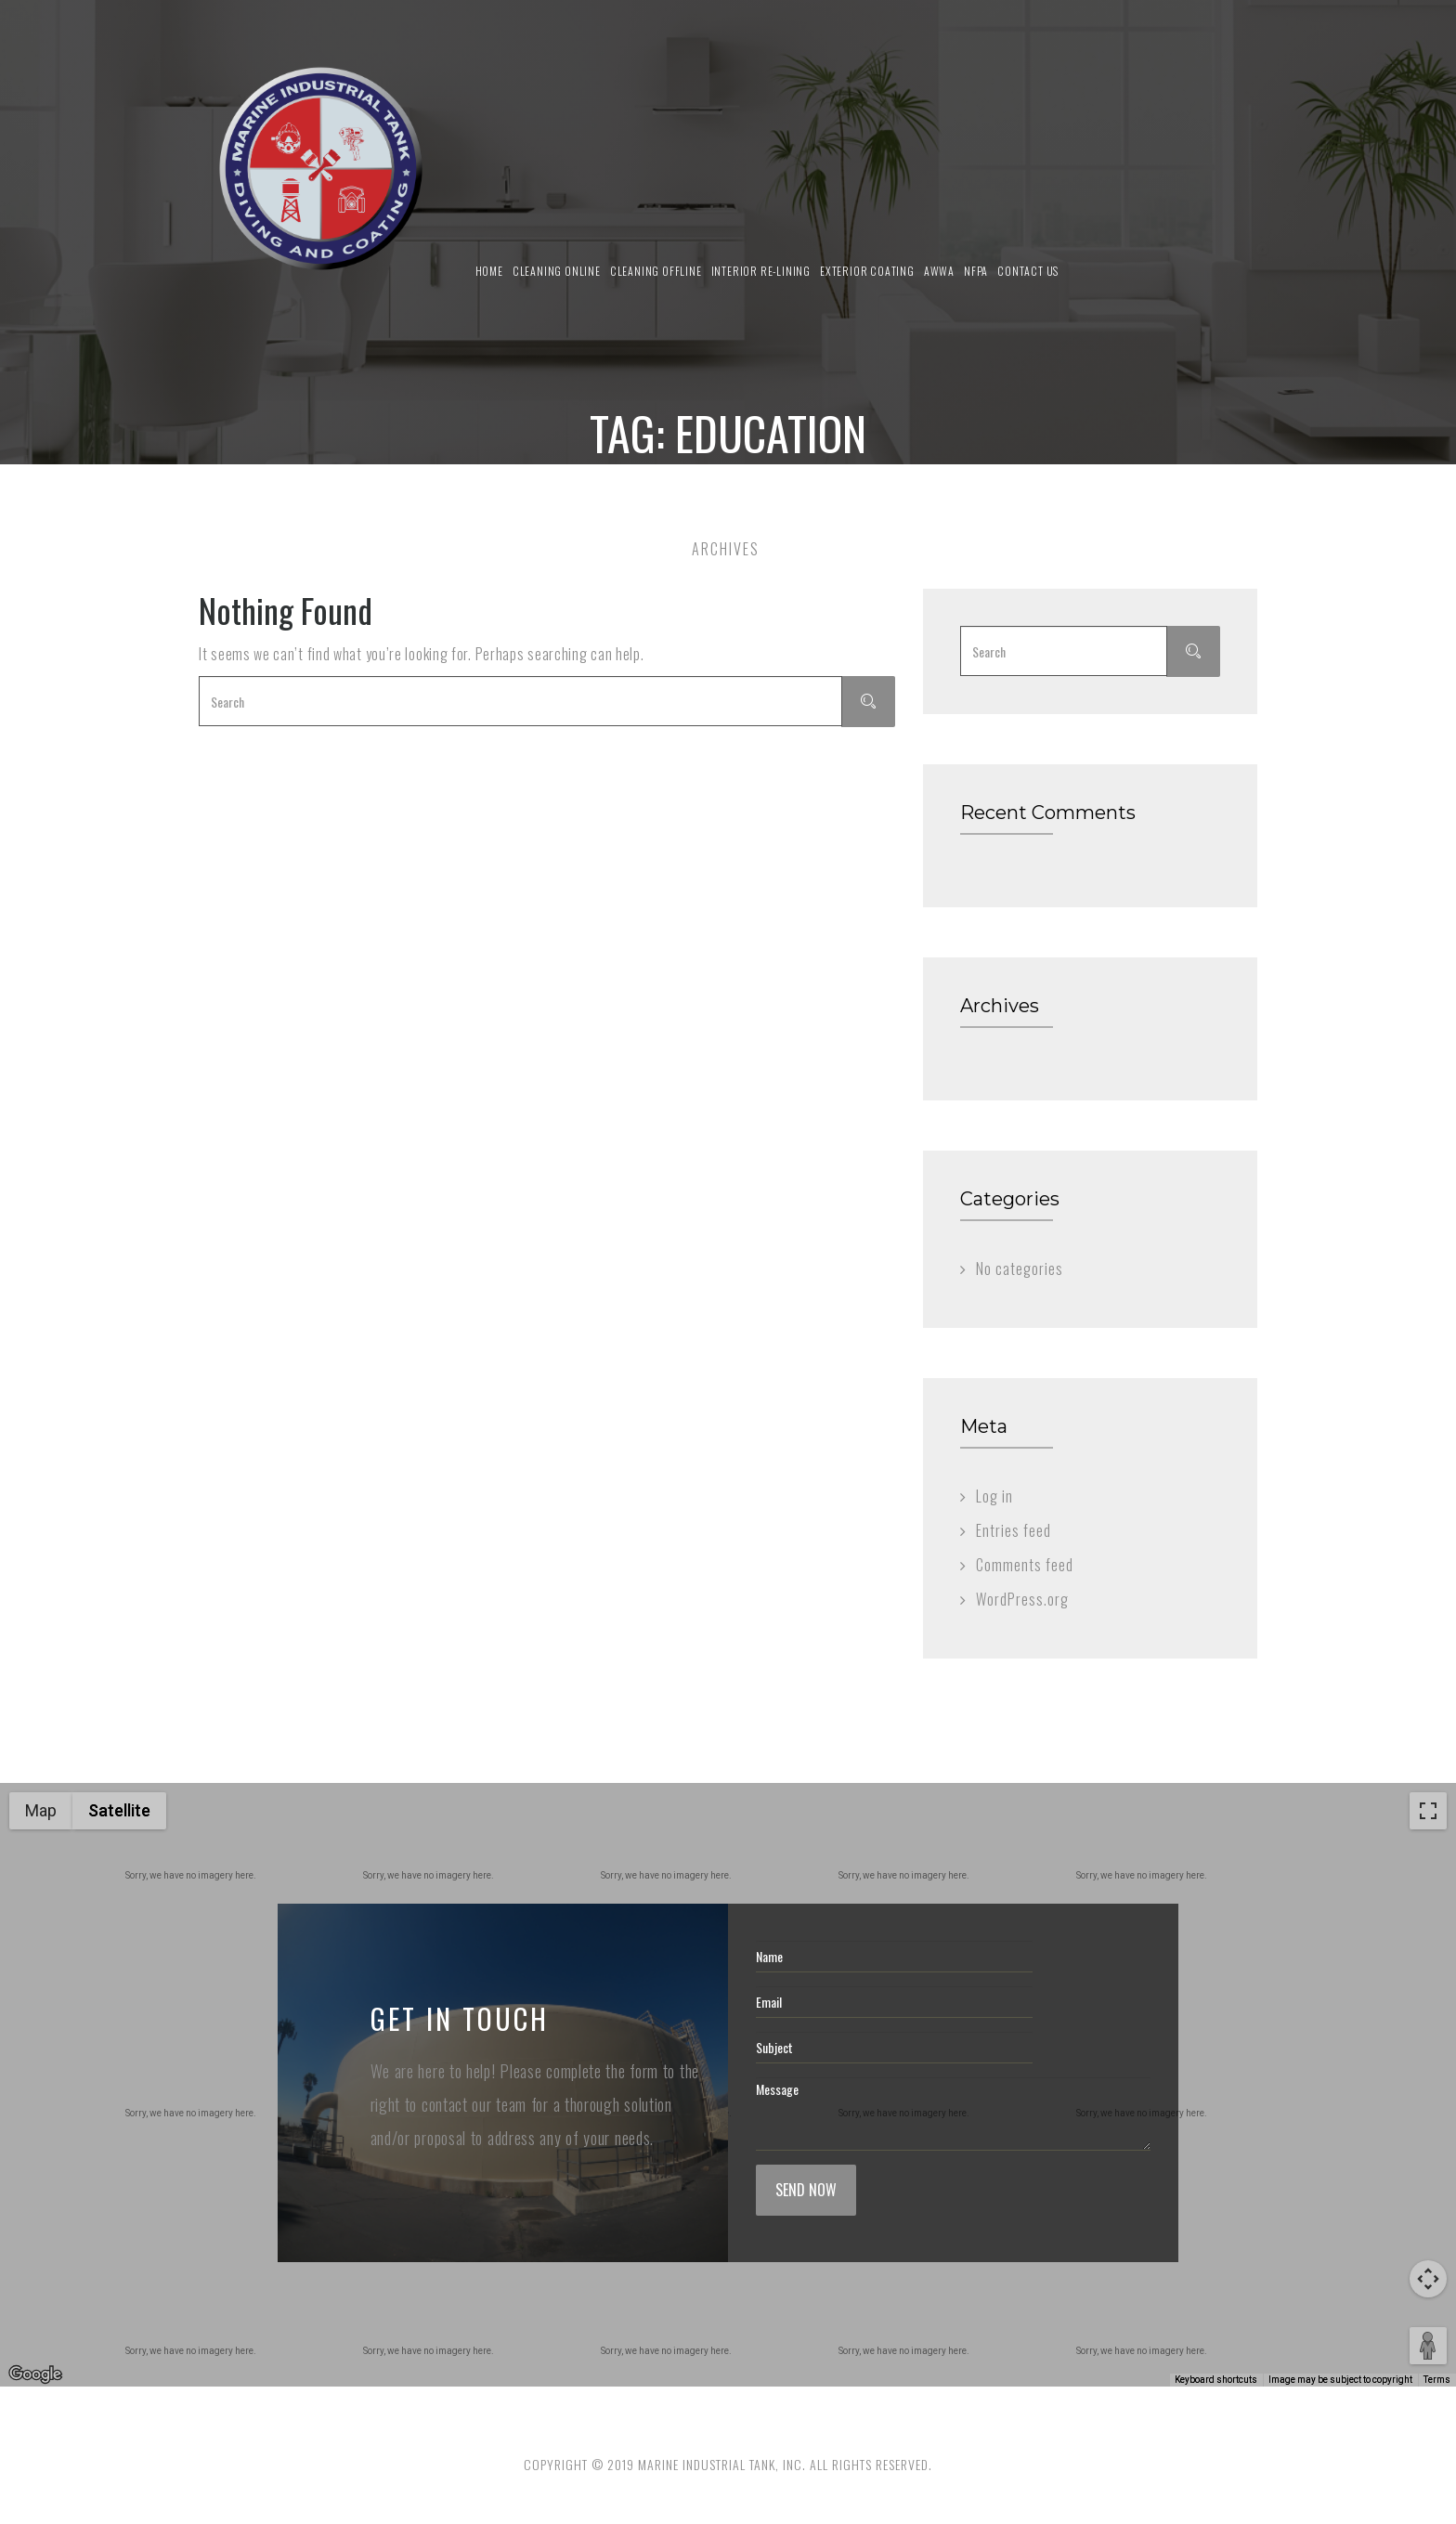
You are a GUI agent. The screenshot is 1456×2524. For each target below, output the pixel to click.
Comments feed (1024, 1565)
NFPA (976, 271)
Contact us (1028, 271)
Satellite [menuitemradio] (119, 1810)
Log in (994, 1496)
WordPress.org (1022, 1599)
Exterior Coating (867, 271)
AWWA (939, 271)
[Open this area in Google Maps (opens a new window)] (35, 2374)
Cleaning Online (557, 271)
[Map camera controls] (1428, 2278)
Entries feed (1013, 1530)
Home (489, 271)
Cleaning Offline (656, 271)
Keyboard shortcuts (1216, 2379)
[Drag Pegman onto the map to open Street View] (1428, 2345)
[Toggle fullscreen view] (1428, 1810)
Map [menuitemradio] (41, 1810)
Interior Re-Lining (761, 271)
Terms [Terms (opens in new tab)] (1437, 2379)
